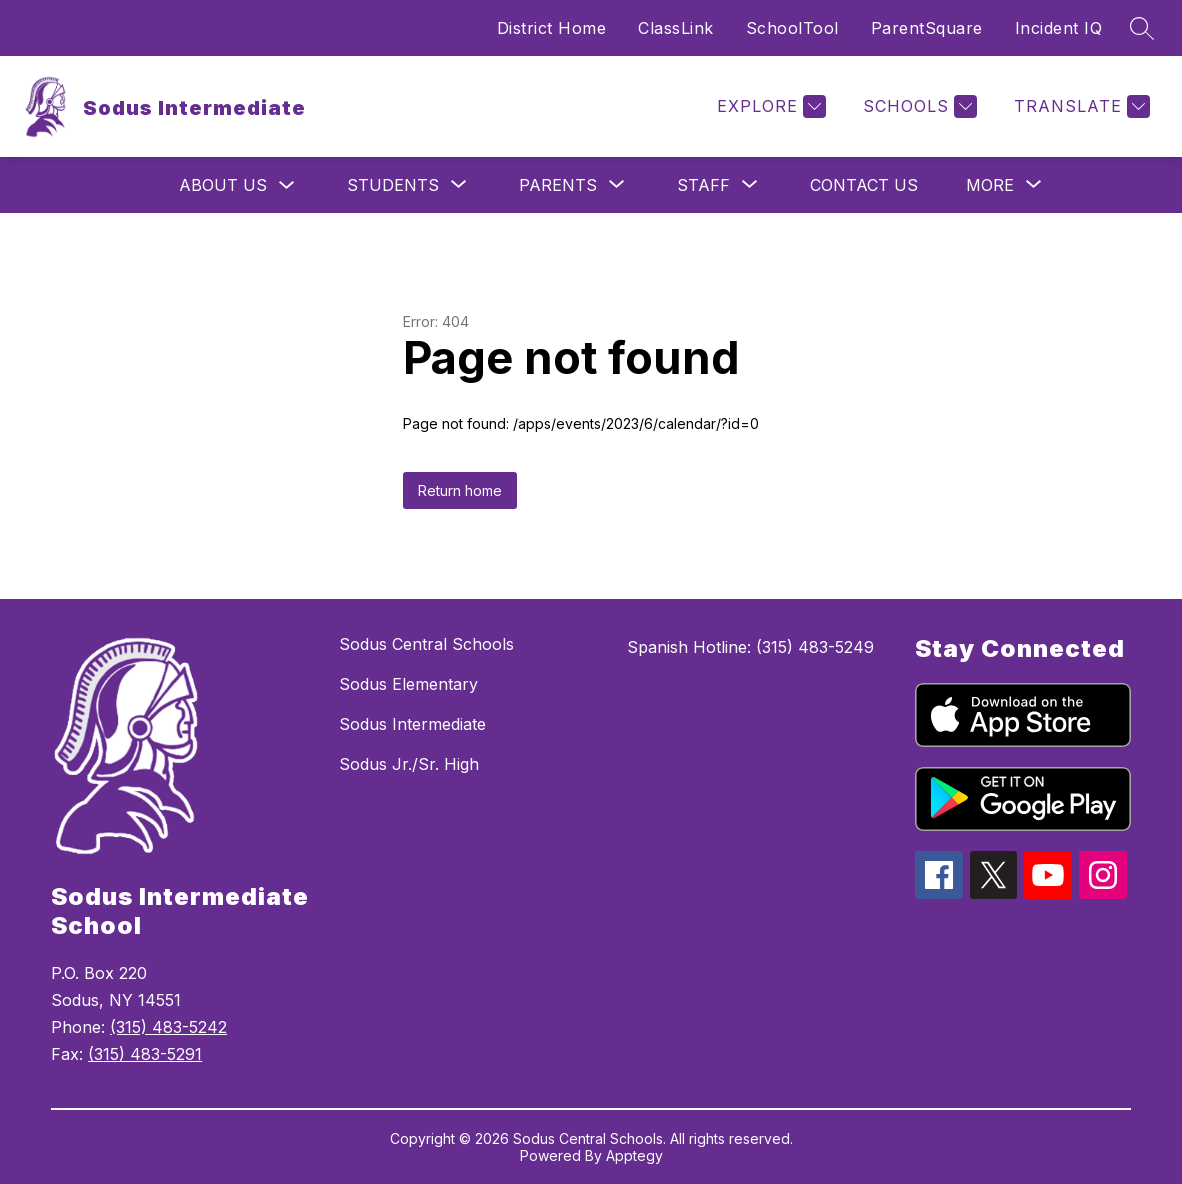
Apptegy (634, 1155)
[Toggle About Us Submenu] (287, 185)
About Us (223, 185)
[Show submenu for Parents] (558, 185)
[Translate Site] (1079, 106)
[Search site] (1142, 28)
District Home (552, 28)
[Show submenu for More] (990, 185)
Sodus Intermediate (412, 724)
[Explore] (769, 106)
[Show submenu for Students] (393, 185)
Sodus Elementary (408, 684)
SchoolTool (792, 28)
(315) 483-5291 (145, 1054)
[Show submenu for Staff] (703, 185)
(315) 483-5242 (168, 1027)
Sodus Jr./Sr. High (409, 764)
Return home (460, 490)
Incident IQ (1059, 28)
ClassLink (676, 28)
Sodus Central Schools (426, 644)
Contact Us (864, 185)
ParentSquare (927, 28)
